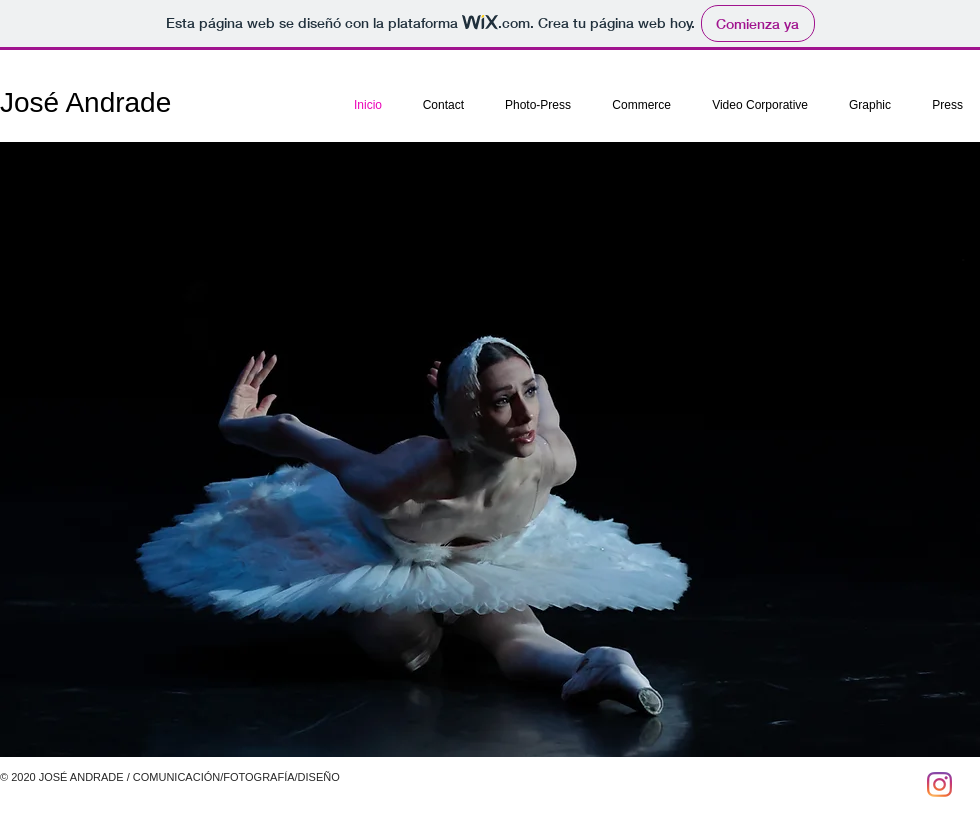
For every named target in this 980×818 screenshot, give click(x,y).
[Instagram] (939, 784)
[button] (490, 449)
